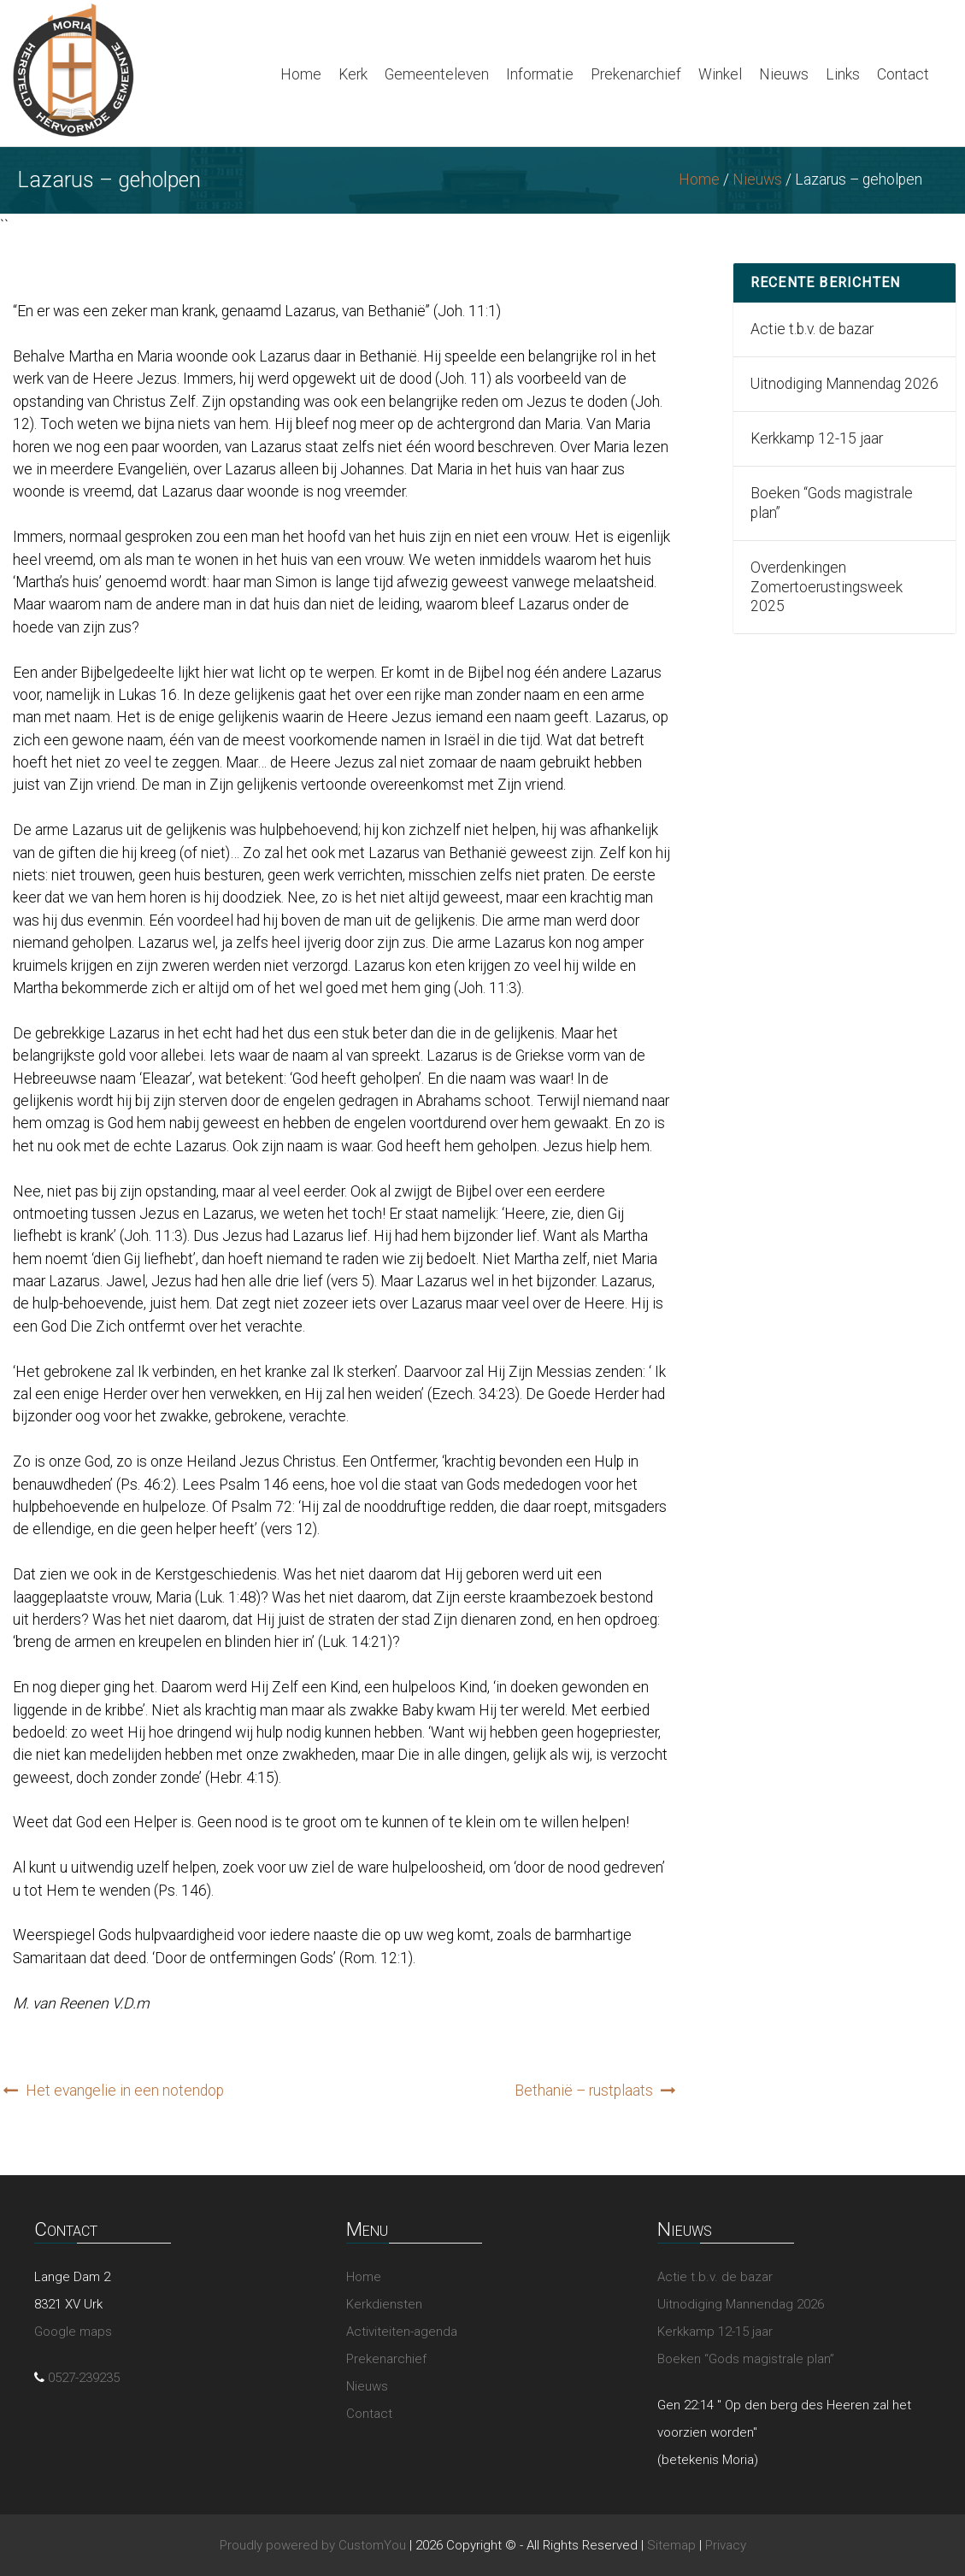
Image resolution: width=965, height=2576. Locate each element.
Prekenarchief (636, 74)
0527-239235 (84, 2377)
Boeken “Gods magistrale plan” (831, 503)
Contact (903, 74)
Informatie (540, 74)
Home (300, 74)
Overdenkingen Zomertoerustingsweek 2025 (826, 587)
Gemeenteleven (437, 74)
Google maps (73, 2331)
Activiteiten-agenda (401, 2331)
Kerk (353, 74)
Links (843, 74)
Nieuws (784, 74)
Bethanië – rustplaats (584, 2090)
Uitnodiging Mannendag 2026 (844, 383)
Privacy (725, 2545)
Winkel (720, 74)
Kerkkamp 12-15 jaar (816, 438)
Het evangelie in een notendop (125, 2090)
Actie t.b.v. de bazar (812, 329)
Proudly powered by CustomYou (313, 2545)
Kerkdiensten (384, 2304)
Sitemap (671, 2545)
